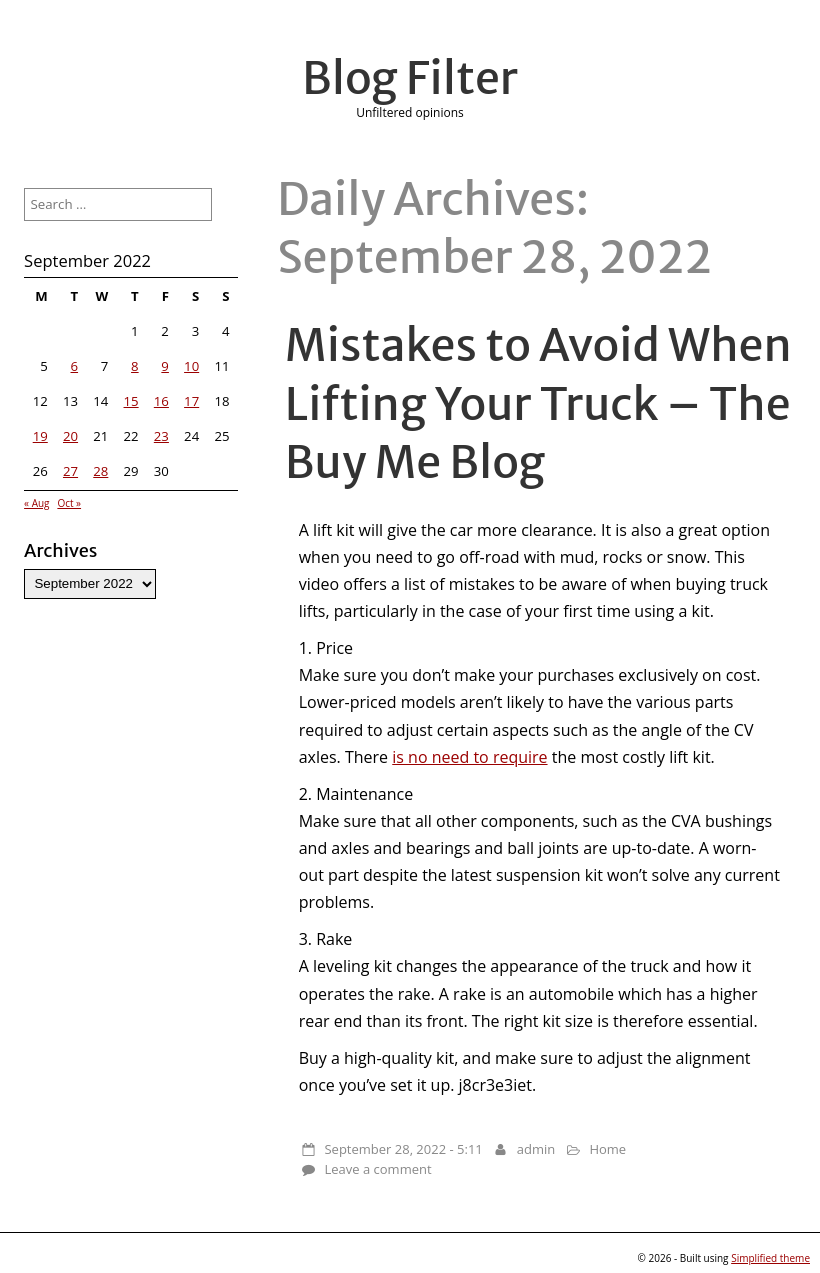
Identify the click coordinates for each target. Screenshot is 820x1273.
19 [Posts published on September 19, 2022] (40, 436)
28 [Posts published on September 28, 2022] (100, 471)
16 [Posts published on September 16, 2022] (161, 401)
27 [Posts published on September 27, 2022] (70, 471)
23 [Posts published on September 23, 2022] (161, 436)
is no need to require (469, 757)
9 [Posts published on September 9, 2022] (165, 366)
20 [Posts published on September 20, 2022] (70, 436)
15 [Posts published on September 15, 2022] (131, 401)
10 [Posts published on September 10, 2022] (191, 366)
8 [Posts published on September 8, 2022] (135, 366)
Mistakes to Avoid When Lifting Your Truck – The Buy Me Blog (538, 403)
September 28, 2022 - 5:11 (403, 1149)
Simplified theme (770, 1258)
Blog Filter (410, 78)
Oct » (69, 503)
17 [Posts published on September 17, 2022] (191, 401)
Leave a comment (377, 1169)
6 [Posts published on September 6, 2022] (75, 366)
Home (607, 1149)
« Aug (36, 503)
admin (536, 1149)
